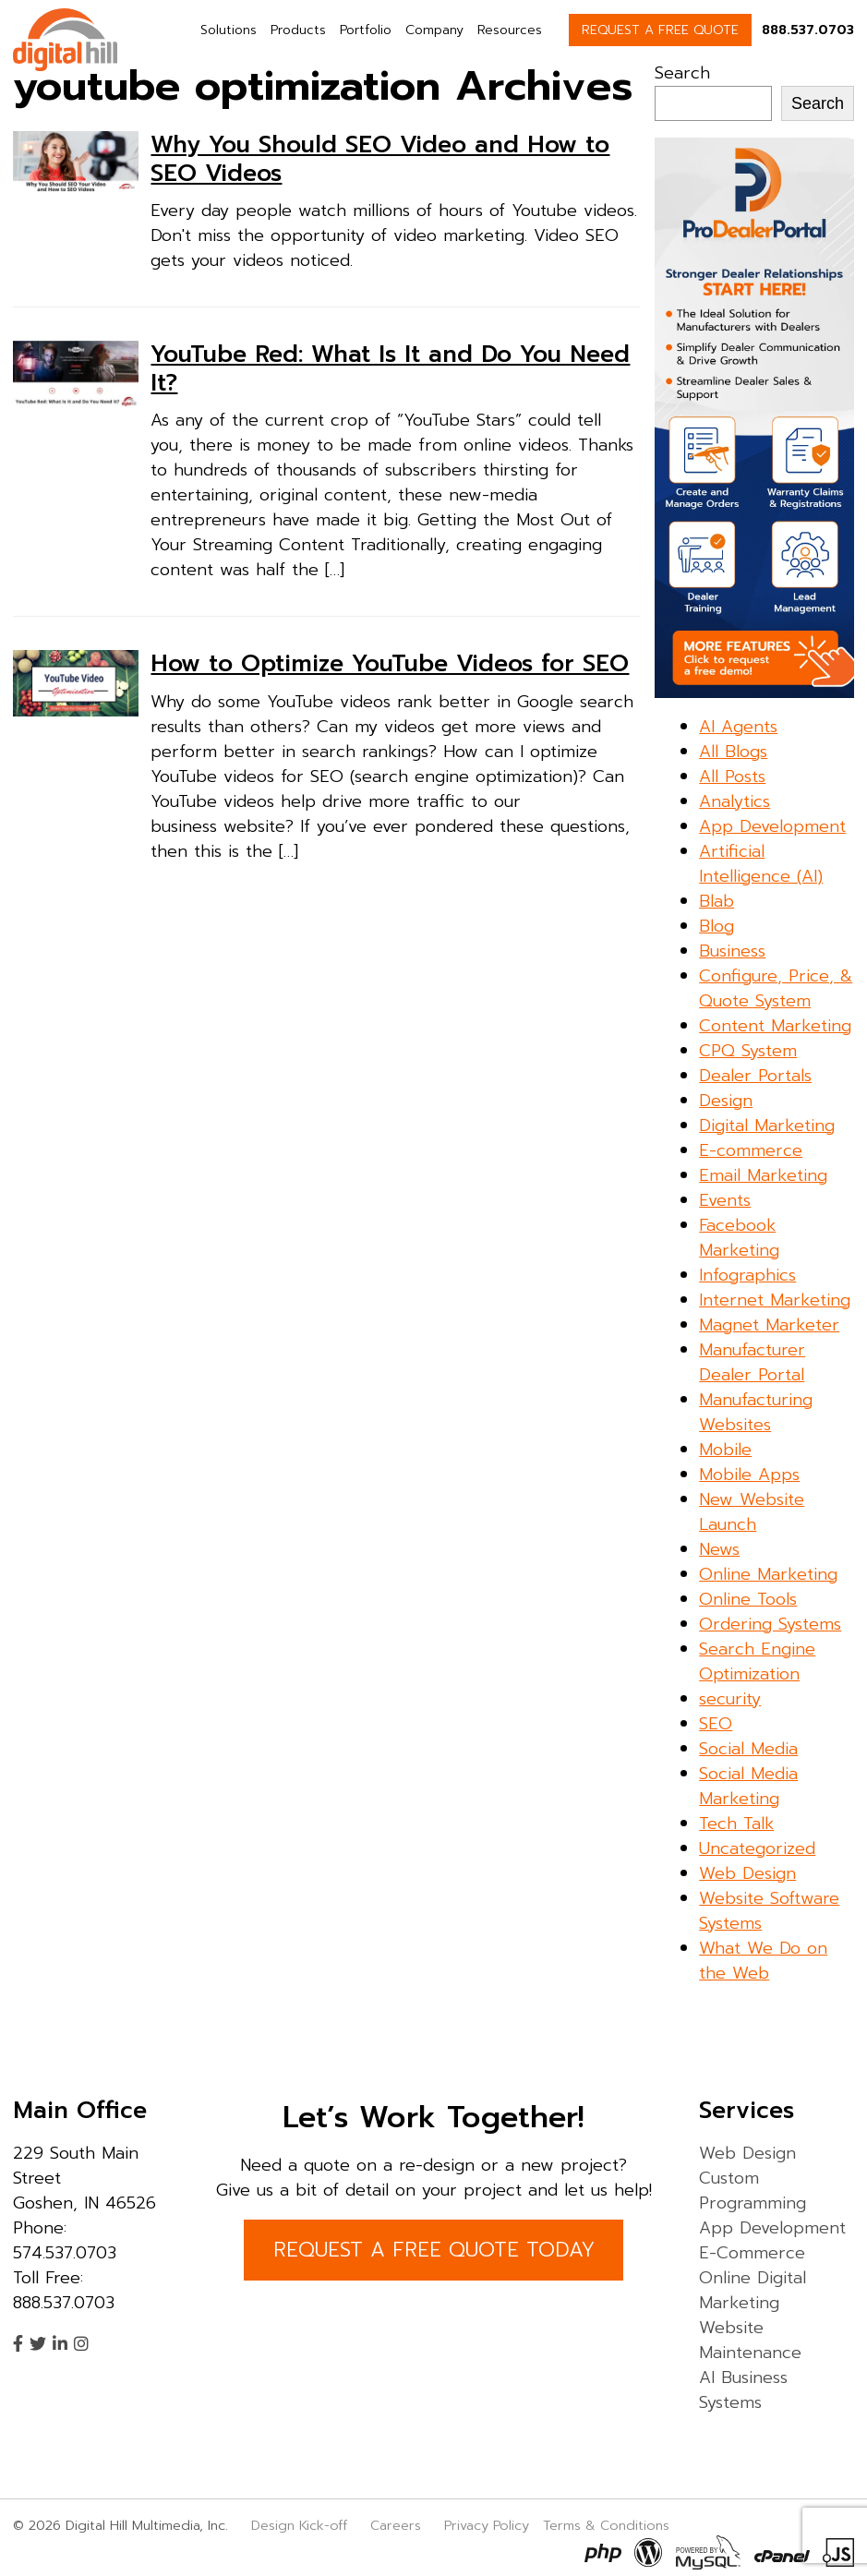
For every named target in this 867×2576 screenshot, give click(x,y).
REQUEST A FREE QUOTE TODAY (434, 2249)
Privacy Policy (486, 2525)
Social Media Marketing (748, 1786)
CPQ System (748, 1051)
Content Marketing (775, 1026)
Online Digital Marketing (752, 2290)
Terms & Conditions (606, 2525)
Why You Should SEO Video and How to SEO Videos (380, 158)
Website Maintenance (750, 2340)
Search (682, 73)
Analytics (734, 801)
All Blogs (733, 751)
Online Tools (748, 1599)
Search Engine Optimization (757, 1661)
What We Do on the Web (763, 1960)
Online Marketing (768, 1574)
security (730, 1699)
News (719, 1549)
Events (725, 1200)
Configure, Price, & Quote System (775, 988)
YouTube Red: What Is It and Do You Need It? (390, 368)
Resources (509, 30)
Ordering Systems (770, 1624)
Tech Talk (736, 1823)
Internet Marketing (774, 1300)
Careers (395, 2525)
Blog (716, 926)
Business (732, 951)
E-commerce (750, 1150)
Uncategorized (757, 1848)
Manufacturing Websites (756, 1412)
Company (434, 30)
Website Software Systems (769, 1910)
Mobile (725, 1450)
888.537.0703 (808, 30)
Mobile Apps (749, 1474)
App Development (772, 826)
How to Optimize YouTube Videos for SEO (390, 663)
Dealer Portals (755, 1076)
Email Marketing (763, 1175)
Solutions (228, 30)
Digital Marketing (767, 1125)
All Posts (732, 776)
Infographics (747, 1275)
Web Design (747, 1873)
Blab (716, 901)
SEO (715, 1724)
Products (298, 30)
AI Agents (738, 727)
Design (726, 1100)
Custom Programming (752, 2190)
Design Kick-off (301, 2525)
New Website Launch (751, 1512)
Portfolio (365, 30)
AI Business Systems (743, 2390)
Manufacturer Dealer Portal (752, 1362)
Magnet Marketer (769, 1325)
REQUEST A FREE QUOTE (660, 30)
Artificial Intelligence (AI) (761, 863)
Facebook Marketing (739, 1237)
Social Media (748, 1749)
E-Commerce (752, 2253)
